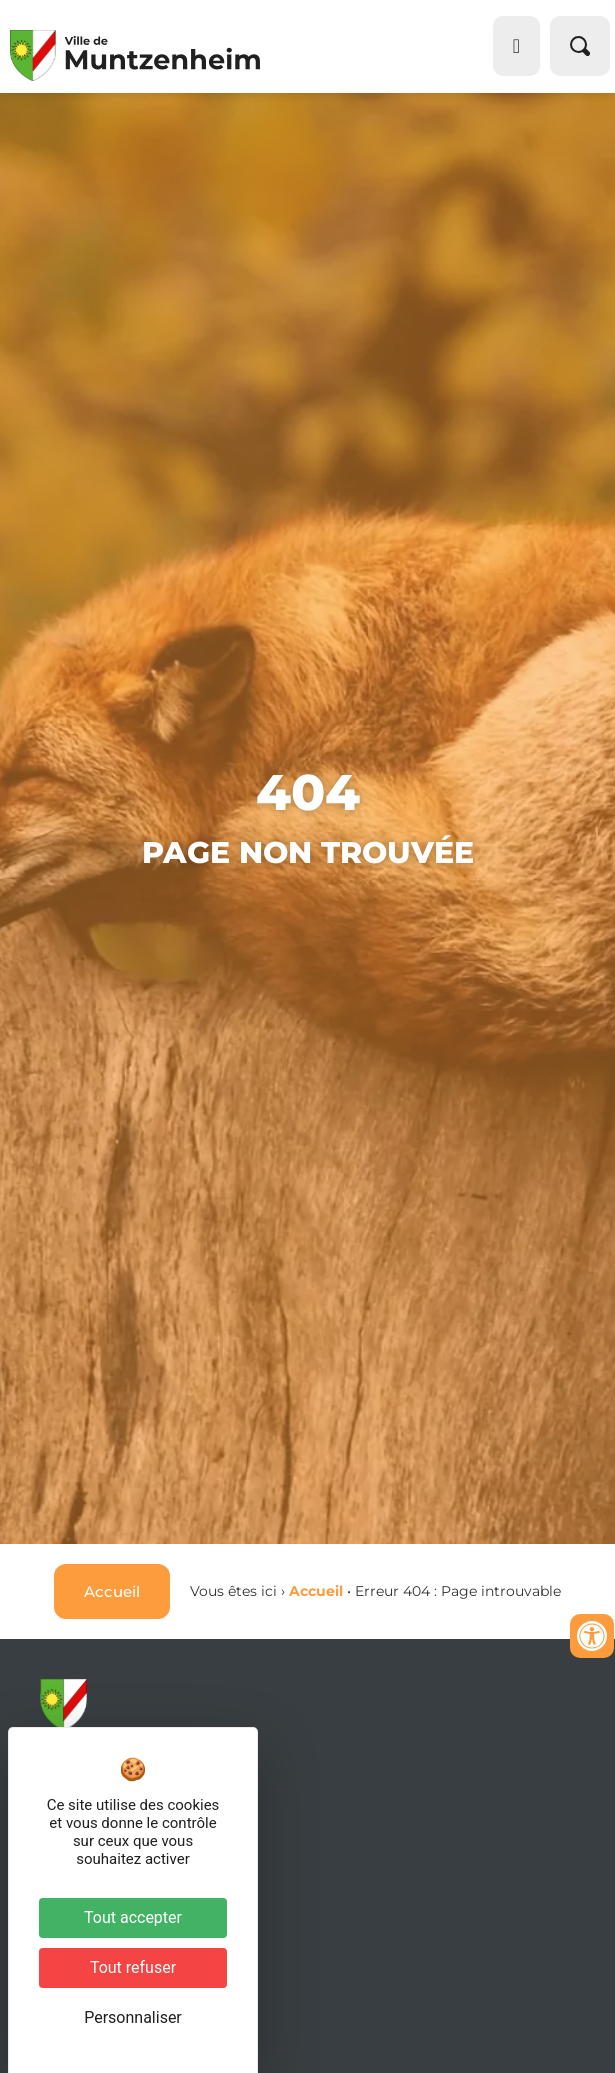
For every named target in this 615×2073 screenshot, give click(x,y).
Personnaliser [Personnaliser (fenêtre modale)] (133, 2017)
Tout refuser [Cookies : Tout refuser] (133, 1967)
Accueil (316, 1591)
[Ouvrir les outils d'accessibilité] (592, 1636)
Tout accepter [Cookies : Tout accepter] (133, 1917)
